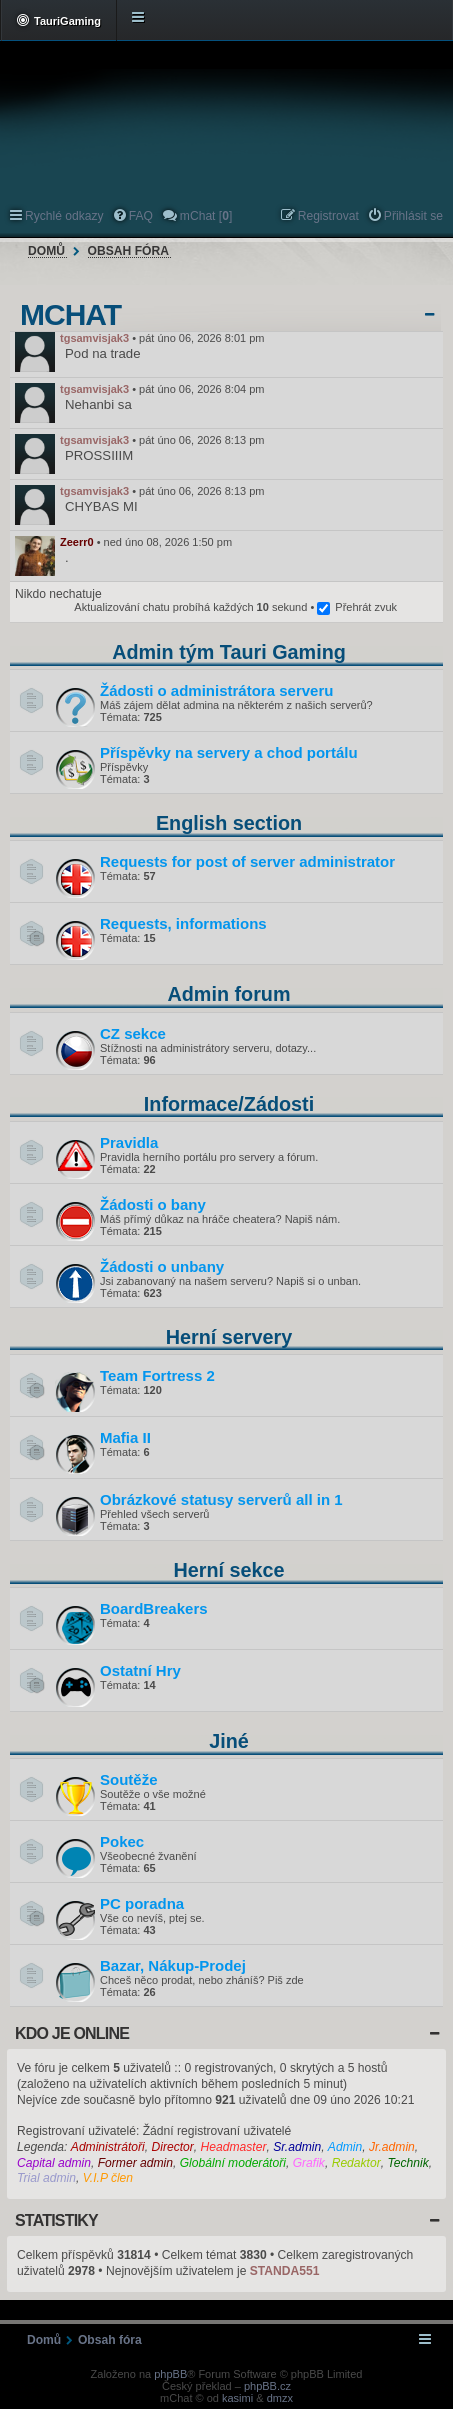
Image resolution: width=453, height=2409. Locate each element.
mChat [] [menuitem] (206, 216)
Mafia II (125, 1437)
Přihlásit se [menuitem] (413, 216)
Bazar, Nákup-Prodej (173, 1965)
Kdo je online (72, 2033)
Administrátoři (108, 2147)
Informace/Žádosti (229, 1104)
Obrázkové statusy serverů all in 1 (221, 1499)
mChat (70, 315)
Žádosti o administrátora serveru (216, 690)
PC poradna (142, 1903)
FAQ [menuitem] (141, 216)
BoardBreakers (154, 1608)
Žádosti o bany (153, 1204)
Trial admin (46, 2178)
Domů (46, 251)
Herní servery (229, 1337)
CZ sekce (133, 1033)
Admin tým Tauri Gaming (229, 652)
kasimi (237, 2398)
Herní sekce (228, 1570)
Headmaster (234, 2147)
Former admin (135, 2163)
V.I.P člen (108, 2178)
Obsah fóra (128, 251)
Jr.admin (392, 2147)
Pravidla (129, 1142)
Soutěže (129, 1779)
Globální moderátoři (233, 2163)
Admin (345, 2147)
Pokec (122, 1841)
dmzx (280, 2398)
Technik (407, 2163)
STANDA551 (285, 2271)
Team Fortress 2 (157, 1375)
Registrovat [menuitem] (328, 216)
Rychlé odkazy (64, 216)
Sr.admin (297, 2147)
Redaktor (356, 2163)
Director (172, 2147)
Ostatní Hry (140, 1670)
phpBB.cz (267, 2386)
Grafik (309, 2163)
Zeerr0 (77, 542)
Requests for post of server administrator (247, 861)
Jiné (229, 1741)
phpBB (170, 2374)
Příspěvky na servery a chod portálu (229, 752)
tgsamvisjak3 (94, 338)
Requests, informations (183, 923)
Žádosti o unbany (162, 1266)
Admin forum (228, 994)
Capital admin (54, 2163)
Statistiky (56, 2220)
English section (229, 823)
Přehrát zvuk (366, 607)
